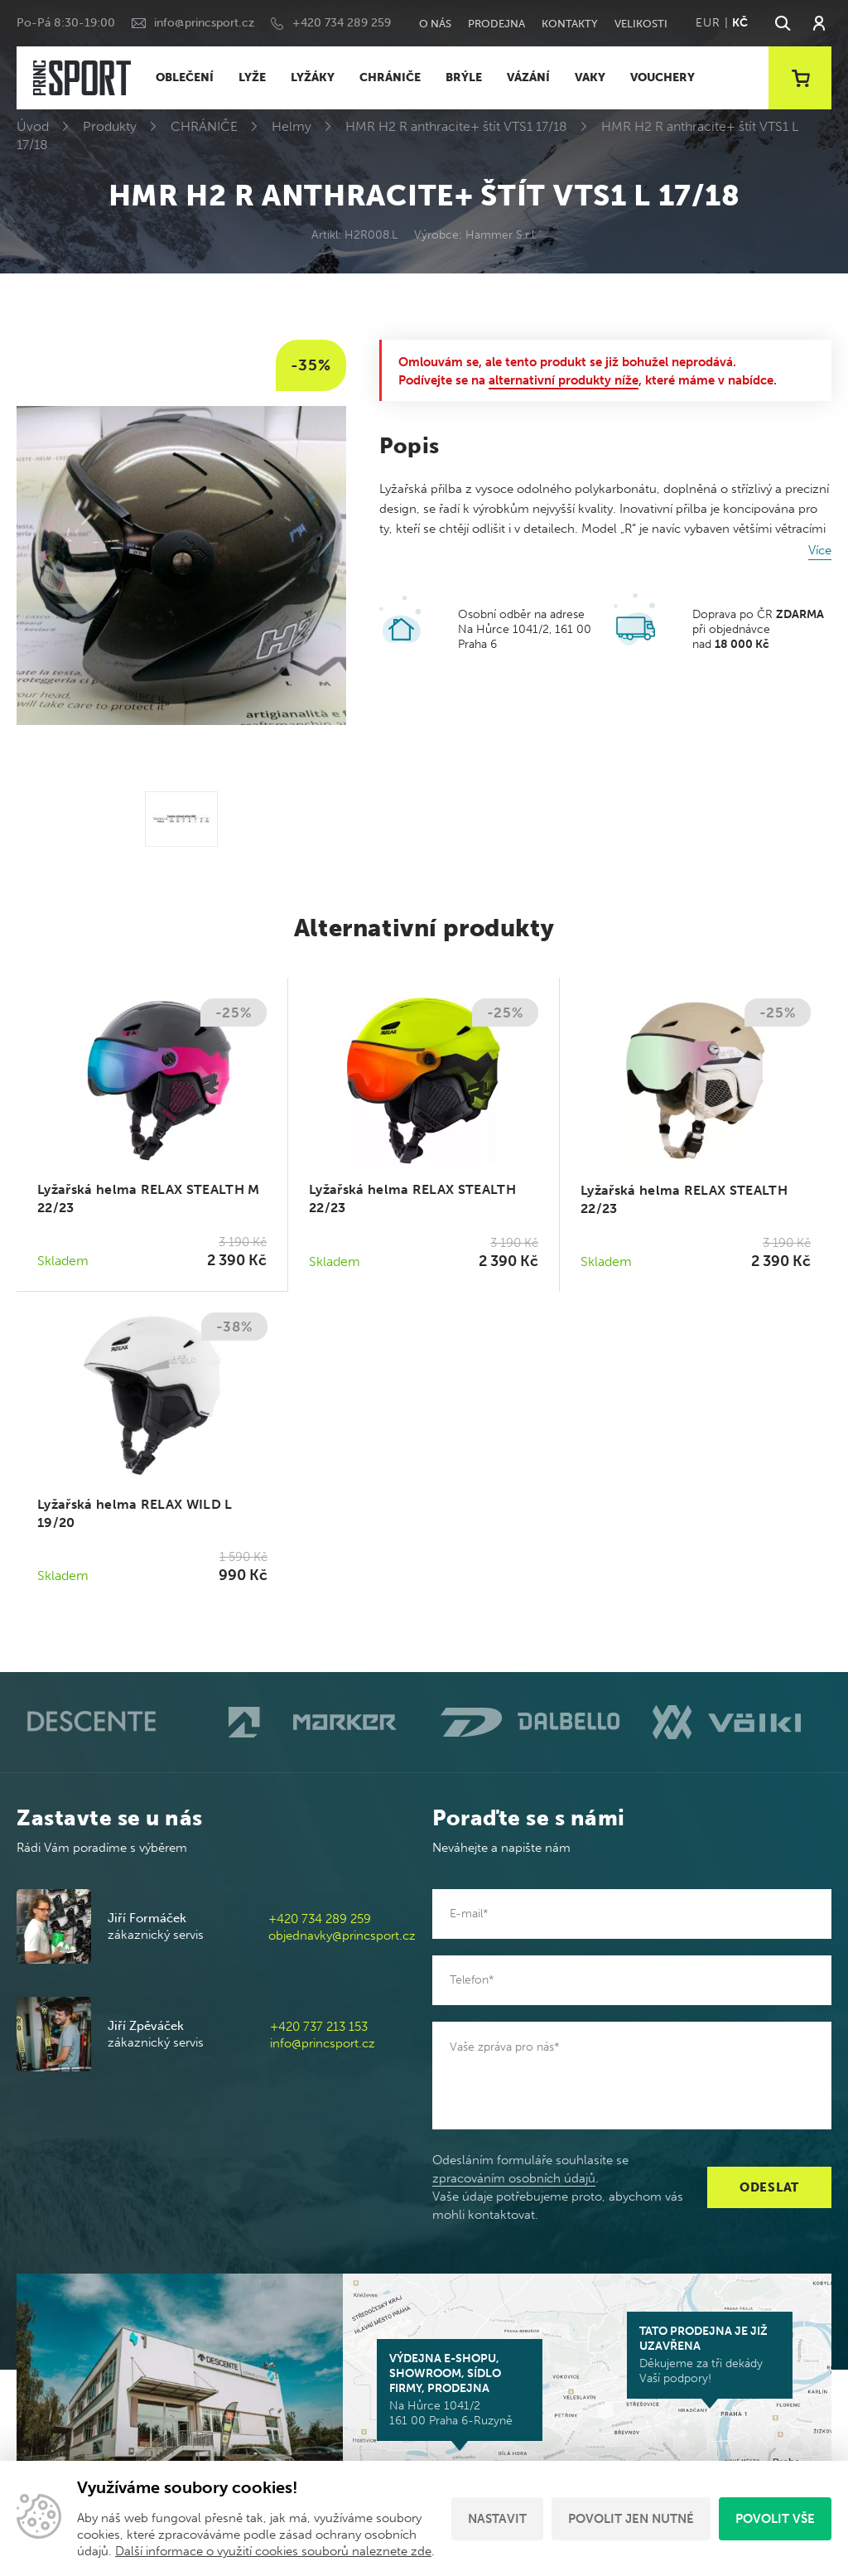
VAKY (590, 77)
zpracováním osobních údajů (513, 2178)
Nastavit (497, 2518)
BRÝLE (464, 77)
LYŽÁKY (313, 77)
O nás (435, 23)
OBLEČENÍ (185, 77)
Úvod (33, 126)
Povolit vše (775, 2518)
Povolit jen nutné (631, 2518)
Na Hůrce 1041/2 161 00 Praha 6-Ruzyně (459, 2389)
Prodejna (496, 23)
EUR (708, 23)
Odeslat (769, 2187)
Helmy (291, 126)
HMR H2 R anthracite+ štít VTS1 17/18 (456, 126)
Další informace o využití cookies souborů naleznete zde (273, 2551)
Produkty (110, 126)
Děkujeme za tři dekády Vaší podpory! (709, 2354)
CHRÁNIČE (390, 77)
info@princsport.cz (204, 23)
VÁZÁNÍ (528, 77)
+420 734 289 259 (341, 23)
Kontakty (570, 23)
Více (819, 550)
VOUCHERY (662, 77)
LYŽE (252, 77)
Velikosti (640, 23)
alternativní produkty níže (563, 380)
